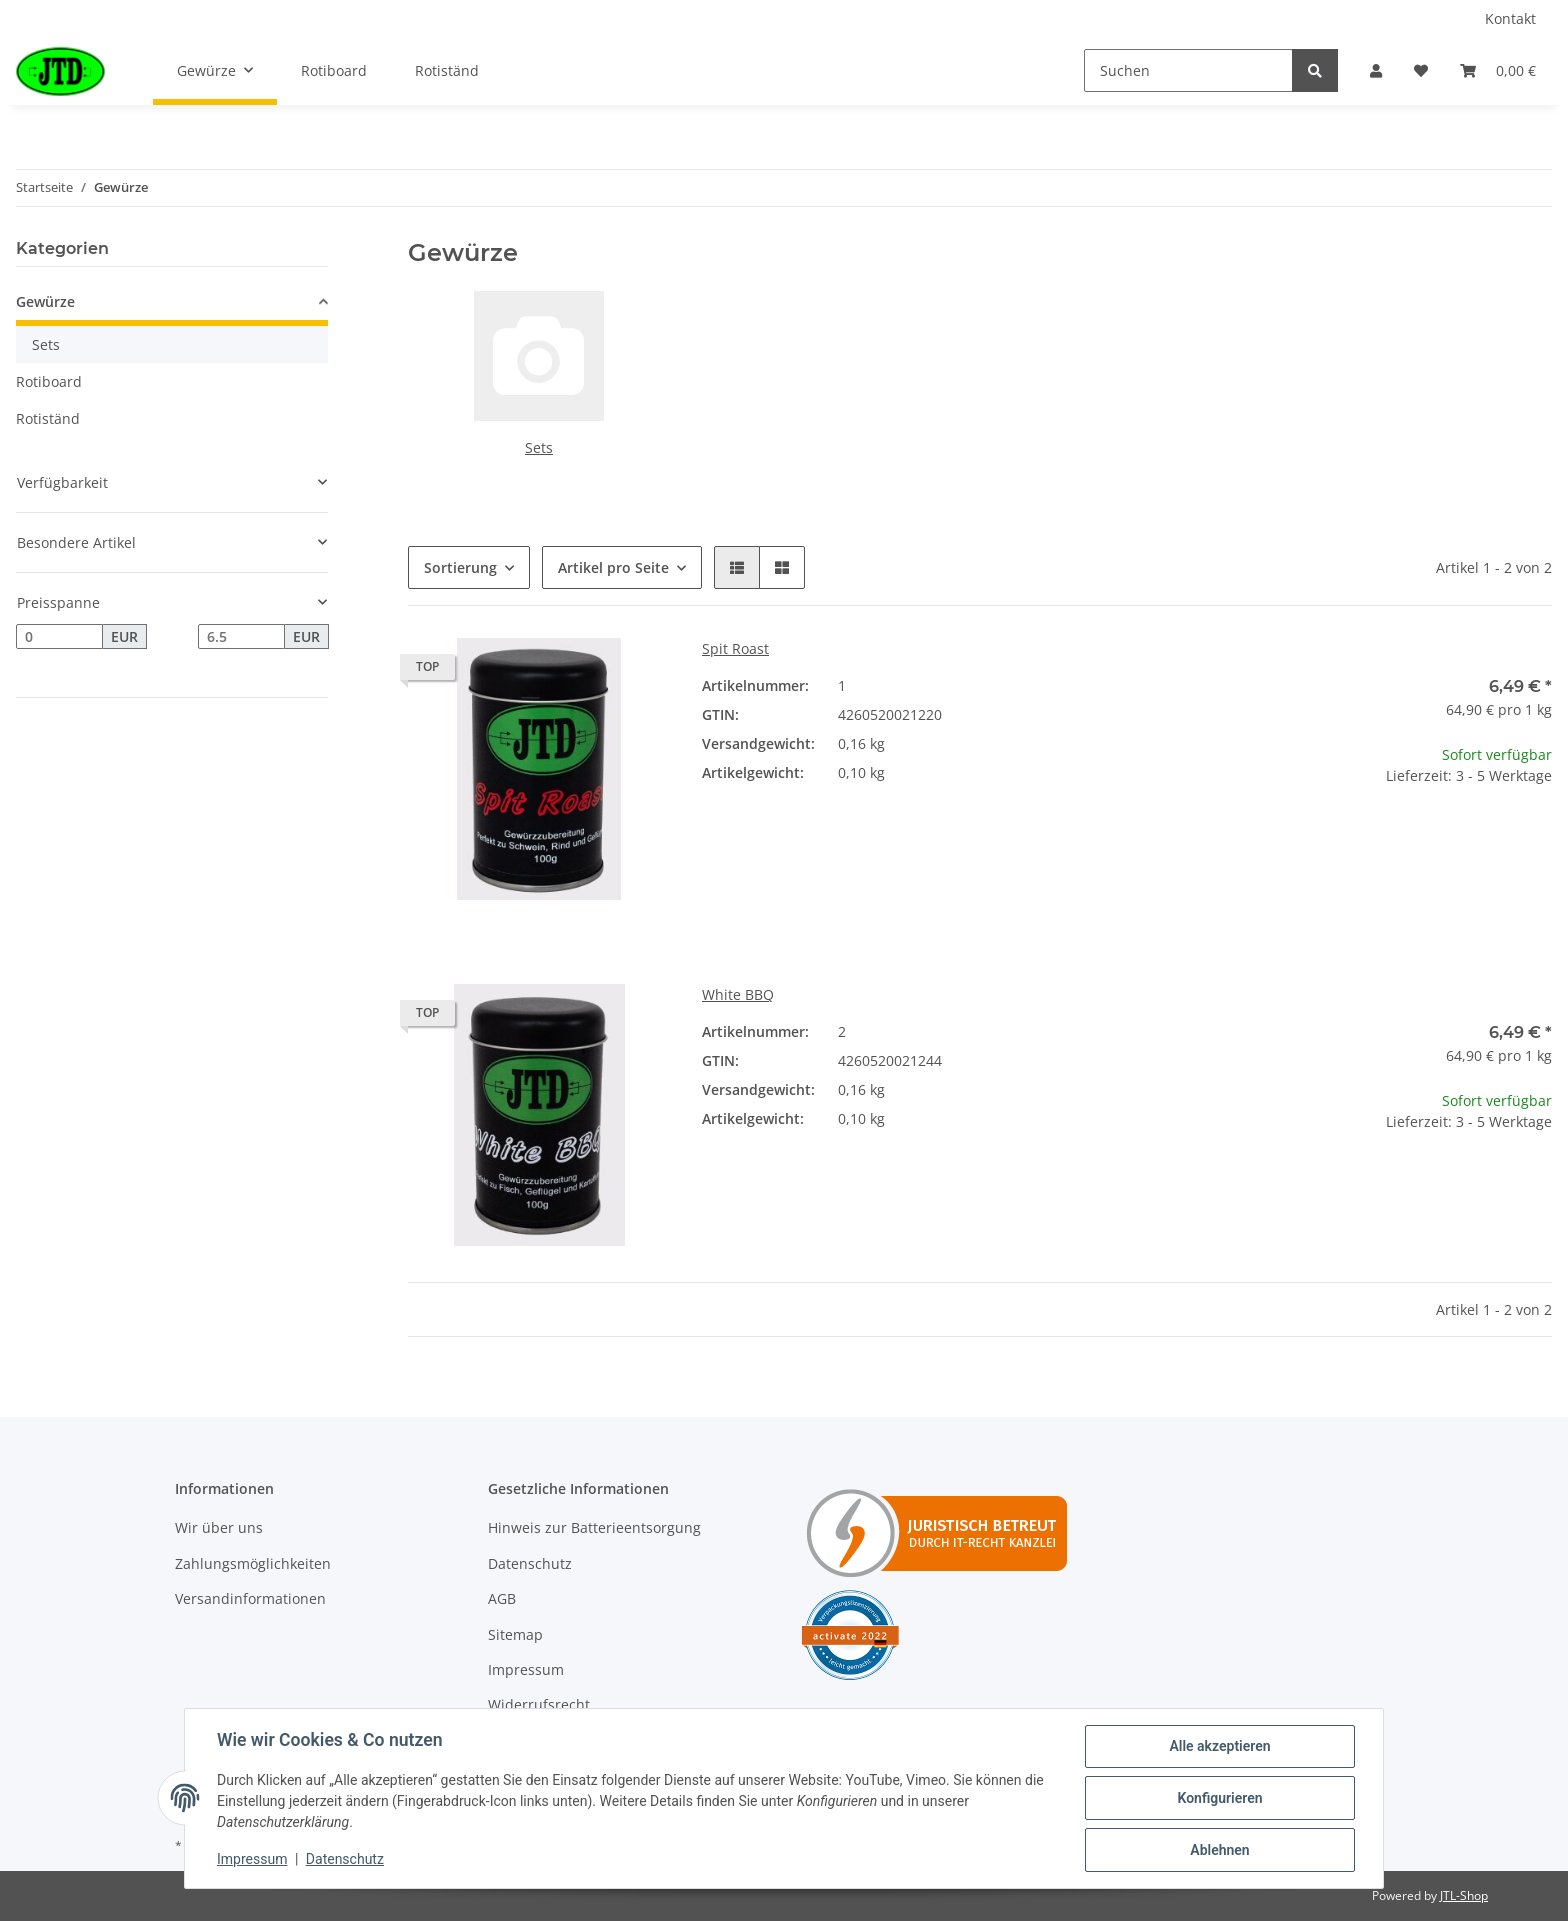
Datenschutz (530, 1563)
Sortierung (460, 567)
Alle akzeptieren (1219, 1746)
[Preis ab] (59, 637)
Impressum (526, 1669)
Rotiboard (49, 381)
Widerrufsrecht (539, 1704)
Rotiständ (48, 418)
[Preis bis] (241, 637)
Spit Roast (735, 648)
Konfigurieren (1219, 1798)
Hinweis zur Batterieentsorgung (594, 1527)
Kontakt (1510, 18)
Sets (539, 447)
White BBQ (738, 994)
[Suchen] (1188, 70)
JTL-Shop (1464, 1895)
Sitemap (515, 1634)
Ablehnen (1219, 1850)
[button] (1376, 70)
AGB (502, 1598)
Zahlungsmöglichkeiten (253, 1563)
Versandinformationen (250, 1598)
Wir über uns (219, 1527)
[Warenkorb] (1498, 70)
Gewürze (45, 301)
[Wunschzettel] (1421, 70)
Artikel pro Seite (613, 567)
